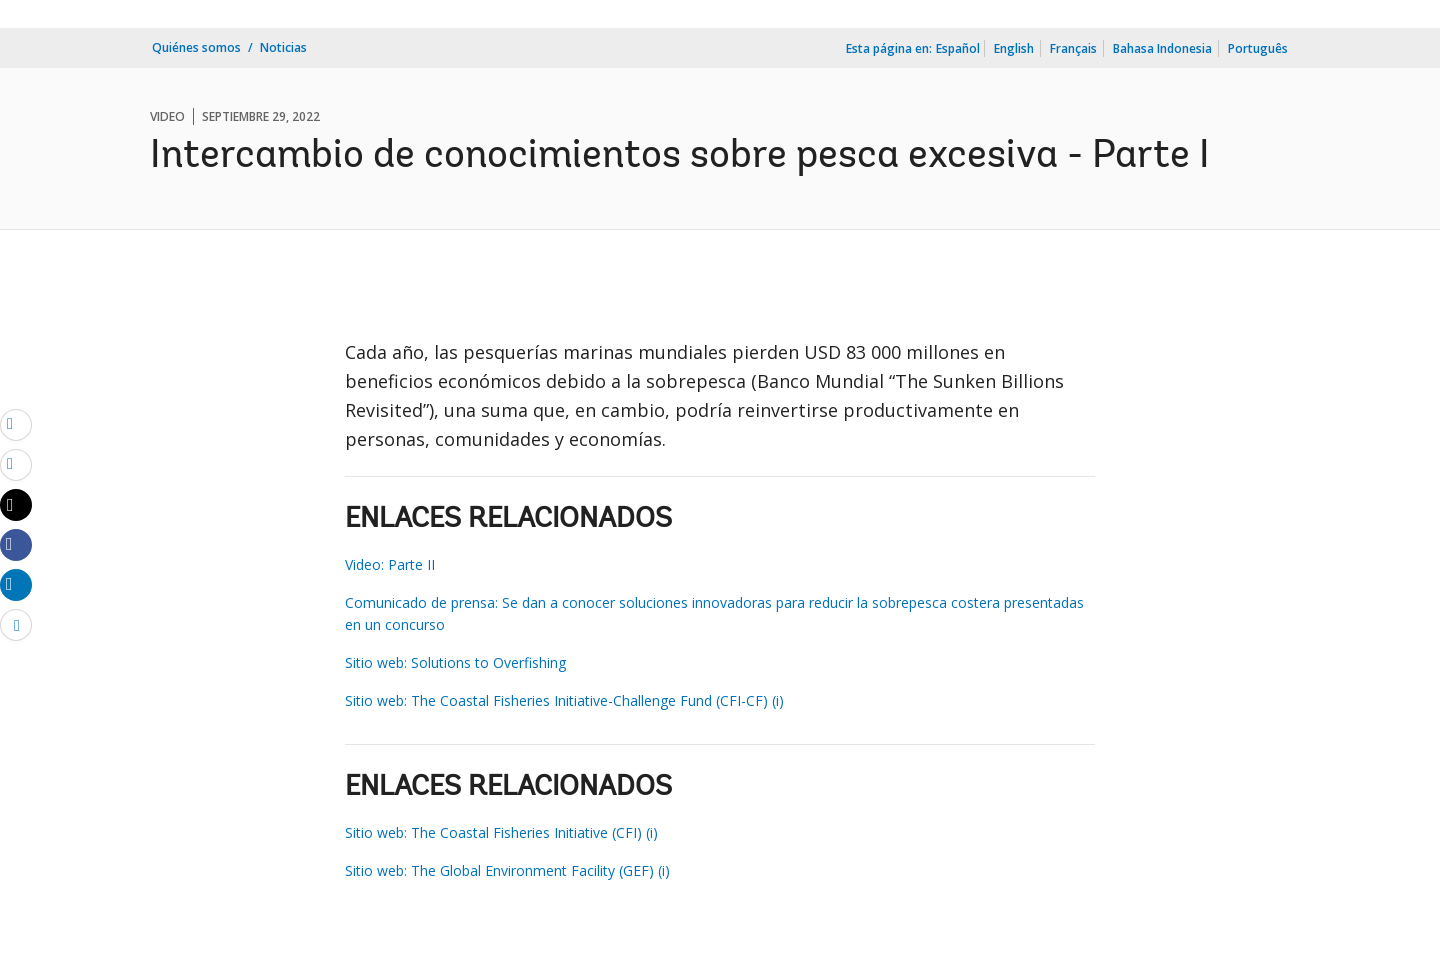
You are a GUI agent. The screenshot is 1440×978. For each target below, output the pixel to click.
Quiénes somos (196, 47)
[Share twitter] (16, 505)
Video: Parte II (390, 564)
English (1014, 48)
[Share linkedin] (16, 584)
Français (1073, 48)
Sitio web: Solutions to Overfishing (455, 662)
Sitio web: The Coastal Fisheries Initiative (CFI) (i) (501, 832)
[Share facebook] (16, 544)
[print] (16, 464)
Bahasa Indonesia (1162, 48)
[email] (16, 424)
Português (1258, 48)
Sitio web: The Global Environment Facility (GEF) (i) (507, 870)
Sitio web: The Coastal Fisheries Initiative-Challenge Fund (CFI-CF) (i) (564, 700)
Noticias (283, 47)
